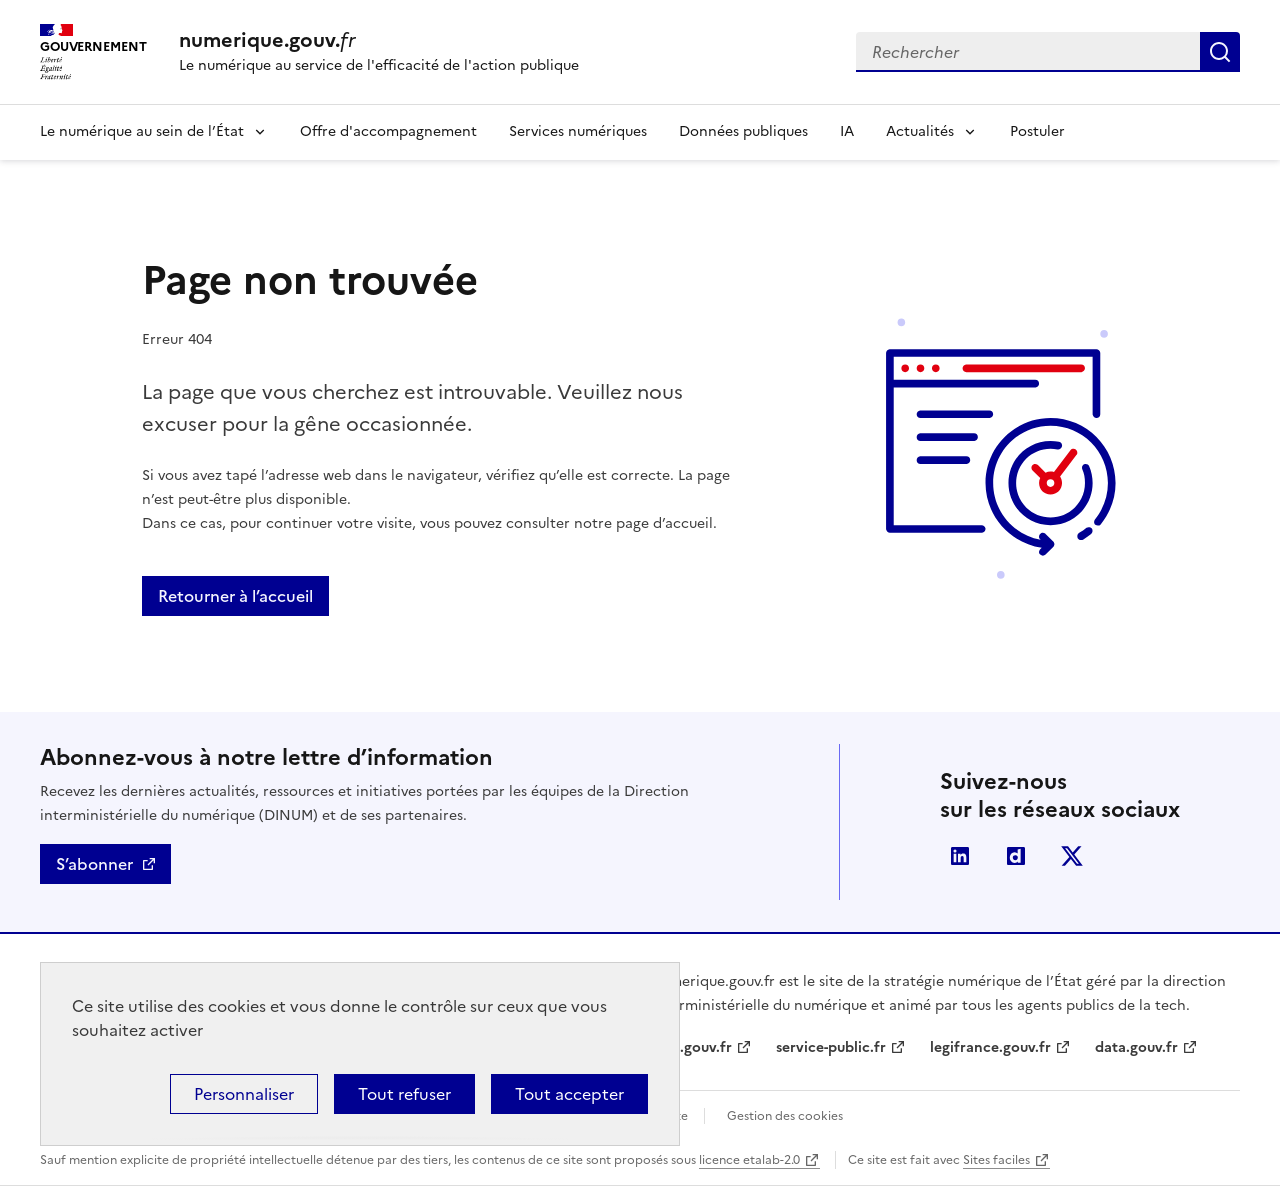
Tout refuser (404, 1094)
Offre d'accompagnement (388, 131)
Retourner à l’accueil (235, 596)
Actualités (920, 131)
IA (847, 131)
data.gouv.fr (1136, 1047)
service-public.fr (831, 1047)
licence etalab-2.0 (749, 1160)
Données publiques (743, 131)
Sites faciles (996, 1160)
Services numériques (578, 131)
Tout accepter (569, 1094)
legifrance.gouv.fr (990, 1047)
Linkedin (960, 856)
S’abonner (94, 864)
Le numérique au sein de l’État (142, 131)
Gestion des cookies (785, 1116)
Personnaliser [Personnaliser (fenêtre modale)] (244, 1094)
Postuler (1037, 131)
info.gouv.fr (692, 1047)
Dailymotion (1016, 856)
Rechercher (1220, 52)
